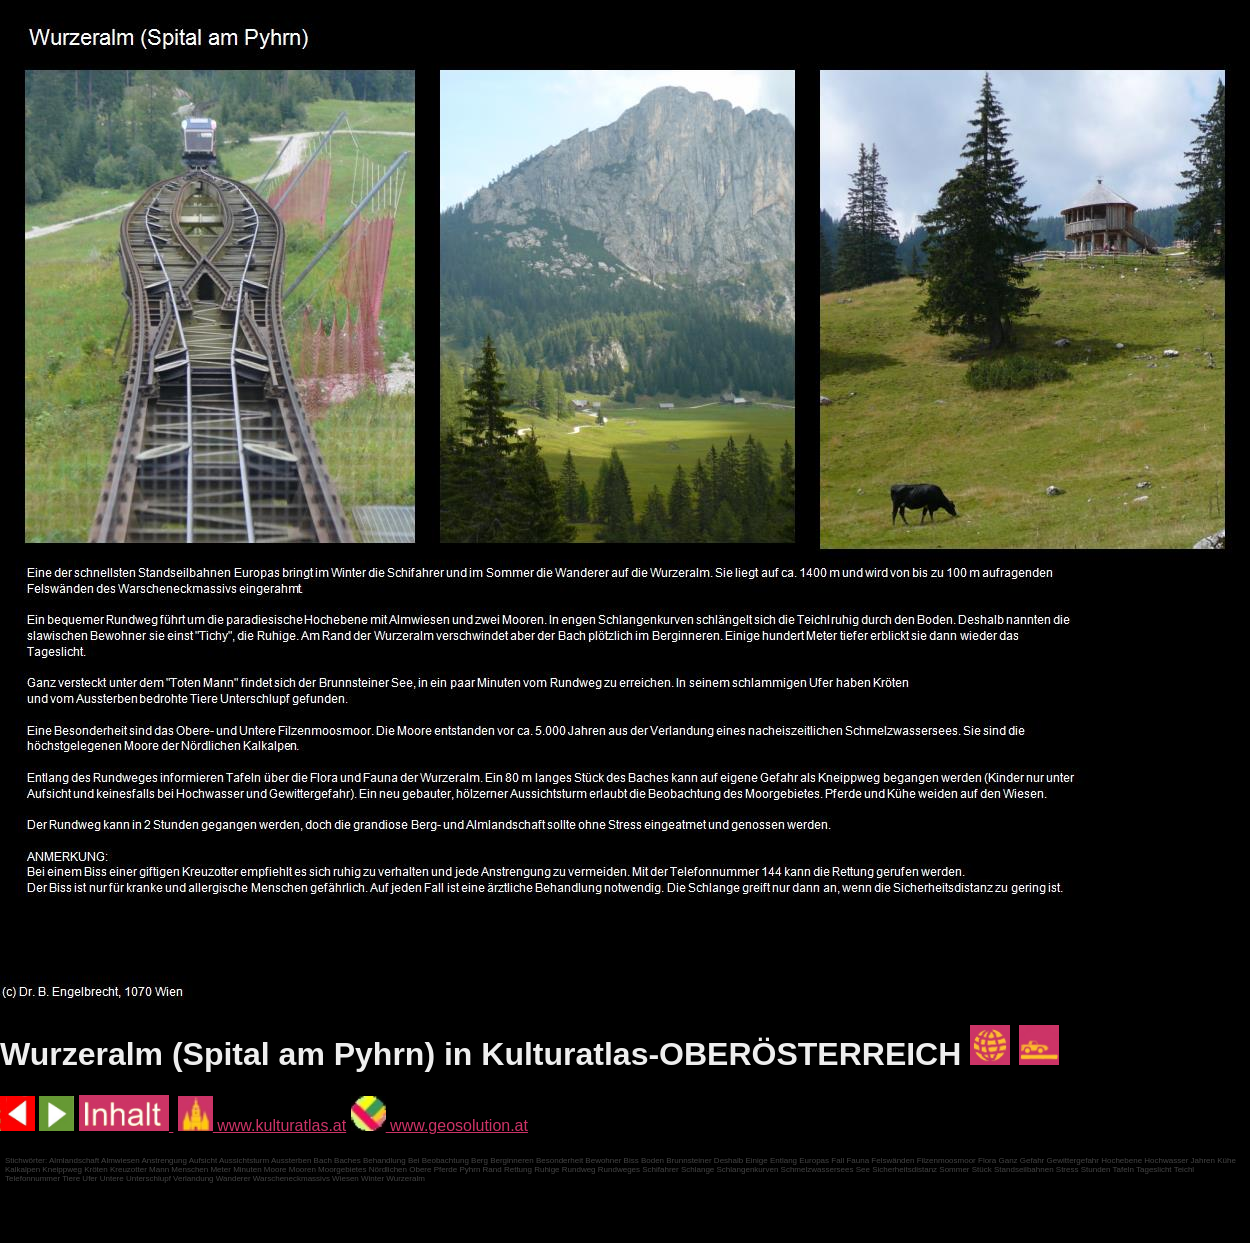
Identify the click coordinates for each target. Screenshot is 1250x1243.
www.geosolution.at (439, 1125)
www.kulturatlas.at (262, 1125)
